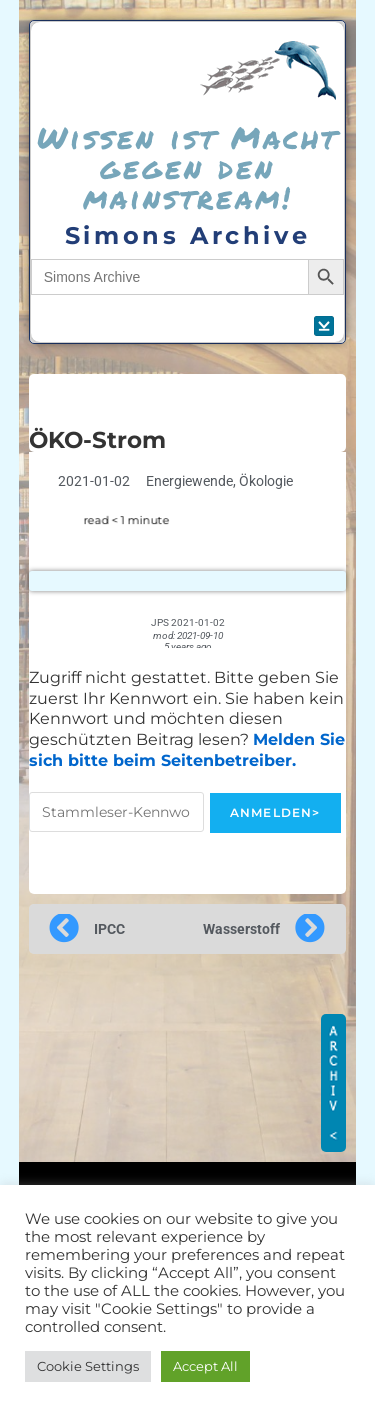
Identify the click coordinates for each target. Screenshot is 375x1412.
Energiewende (189, 481)
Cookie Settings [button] (88, 1366)
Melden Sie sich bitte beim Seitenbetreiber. (187, 750)
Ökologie (266, 481)
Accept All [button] (205, 1366)
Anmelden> (275, 812)
